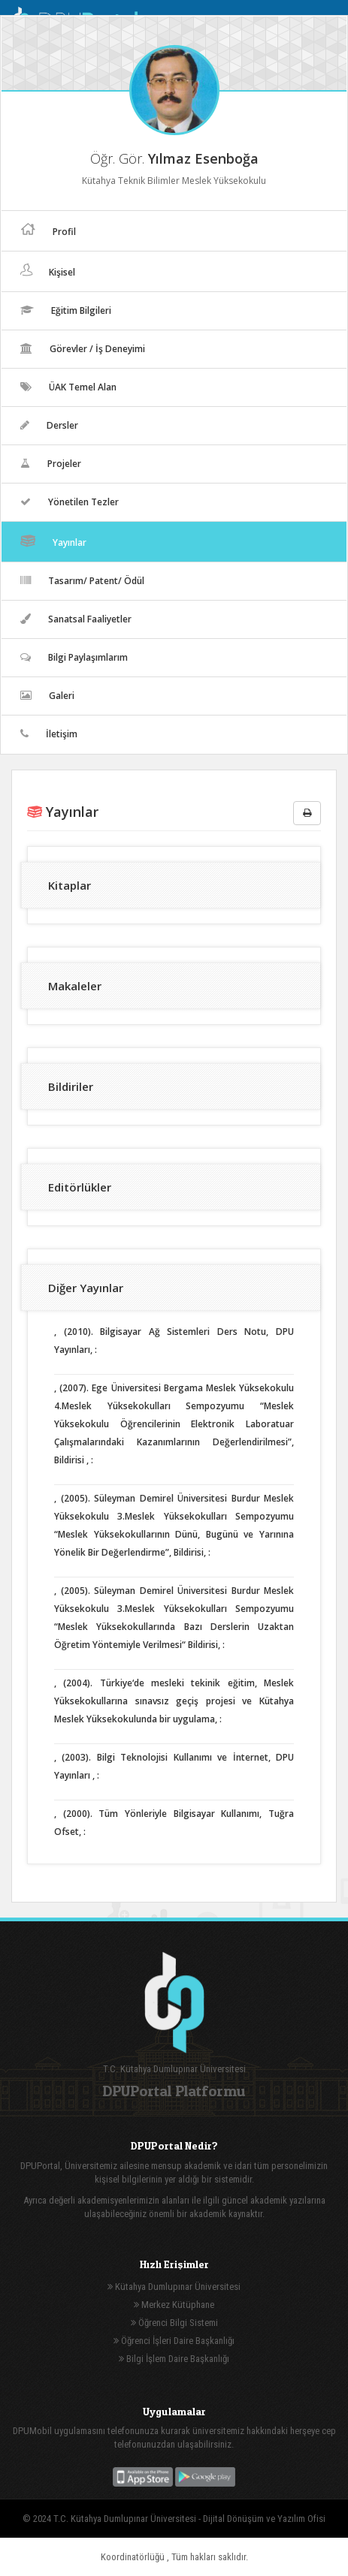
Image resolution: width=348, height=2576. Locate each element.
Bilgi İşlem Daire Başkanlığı (174, 2358)
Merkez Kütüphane (174, 2304)
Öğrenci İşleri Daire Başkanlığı (174, 2340)
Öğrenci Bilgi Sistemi (174, 2322)
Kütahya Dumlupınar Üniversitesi (174, 2286)
